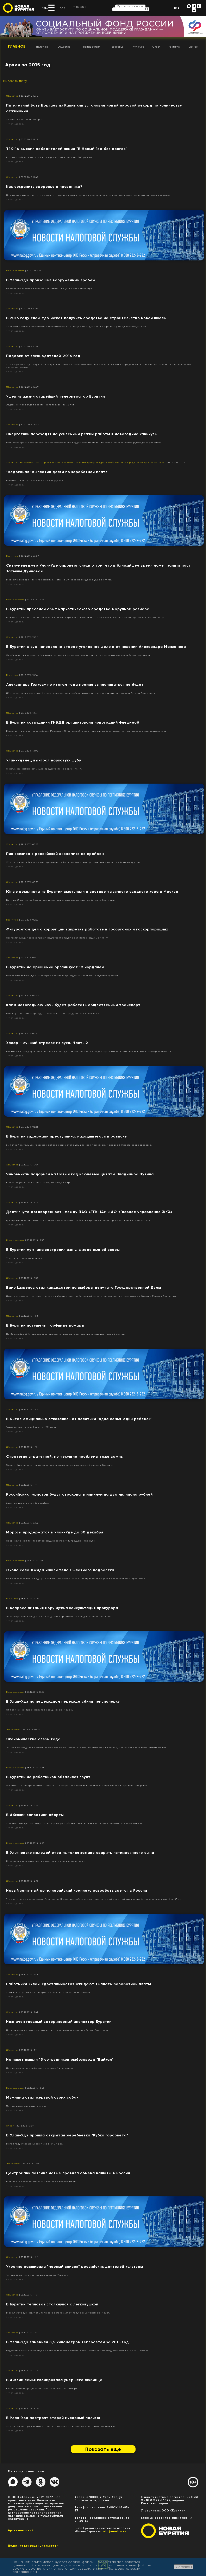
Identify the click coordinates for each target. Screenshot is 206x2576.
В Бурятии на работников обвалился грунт (48, 1777)
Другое (193, 46)
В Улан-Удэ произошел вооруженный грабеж (50, 280)
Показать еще (103, 2449)
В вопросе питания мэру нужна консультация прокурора (62, 1608)
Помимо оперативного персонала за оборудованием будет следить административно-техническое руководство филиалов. (84, 442)
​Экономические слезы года (33, 1739)
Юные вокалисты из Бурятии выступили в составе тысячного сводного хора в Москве (92, 891)
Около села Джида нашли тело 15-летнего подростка (60, 1570)
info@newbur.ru (114, 2531)
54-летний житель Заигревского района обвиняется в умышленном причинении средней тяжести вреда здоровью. (79, 1145)
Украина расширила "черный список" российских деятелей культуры (74, 2266)
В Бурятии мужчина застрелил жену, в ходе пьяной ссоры (63, 1249)
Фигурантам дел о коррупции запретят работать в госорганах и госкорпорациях (87, 929)
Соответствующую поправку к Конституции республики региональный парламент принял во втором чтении (74, 1823)
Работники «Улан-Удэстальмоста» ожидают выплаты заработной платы (78, 1984)
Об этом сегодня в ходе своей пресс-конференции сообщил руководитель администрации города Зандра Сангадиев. (80, 693)
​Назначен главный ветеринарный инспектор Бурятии (59, 2021)
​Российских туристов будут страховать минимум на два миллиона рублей (79, 1494)
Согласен (184, 2567)
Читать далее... (15, 124)
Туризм (103, 462)
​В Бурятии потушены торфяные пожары (45, 1325)
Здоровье (118, 46)
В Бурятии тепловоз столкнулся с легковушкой (52, 2304)
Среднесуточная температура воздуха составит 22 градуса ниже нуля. (50, 1541)
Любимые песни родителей (125, 462)
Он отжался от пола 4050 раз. (24, 119)
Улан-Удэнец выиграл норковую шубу (43, 760)
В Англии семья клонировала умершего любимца (54, 2380)
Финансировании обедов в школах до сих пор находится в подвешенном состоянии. (59, 1616)
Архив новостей (20, 2530)
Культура (138, 46)
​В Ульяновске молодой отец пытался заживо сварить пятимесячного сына (80, 1852)
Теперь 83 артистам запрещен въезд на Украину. (37, 2275)
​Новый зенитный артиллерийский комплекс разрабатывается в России (76, 1890)
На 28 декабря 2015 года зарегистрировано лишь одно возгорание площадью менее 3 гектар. (65, 1334)
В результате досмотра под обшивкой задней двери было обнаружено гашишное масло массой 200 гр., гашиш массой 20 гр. (85, 617)
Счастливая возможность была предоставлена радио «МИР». (44, 769)
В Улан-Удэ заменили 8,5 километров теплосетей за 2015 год (67, 2342)
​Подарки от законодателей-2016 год (43, 356)
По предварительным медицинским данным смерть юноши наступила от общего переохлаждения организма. (76, 1578)
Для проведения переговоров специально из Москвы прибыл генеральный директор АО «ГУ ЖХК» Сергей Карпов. (78, 1220)
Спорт (156, 46)
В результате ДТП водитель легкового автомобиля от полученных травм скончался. (58, 2313)
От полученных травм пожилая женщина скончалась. (40, 1710)
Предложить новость (130, 6)
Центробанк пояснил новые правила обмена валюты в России (68, 2173)
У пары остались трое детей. (24, 1258)
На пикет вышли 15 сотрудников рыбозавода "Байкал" (60, 2059)
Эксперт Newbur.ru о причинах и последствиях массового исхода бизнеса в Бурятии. (59, 1465)
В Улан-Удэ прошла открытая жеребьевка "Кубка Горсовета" (67, 2135)
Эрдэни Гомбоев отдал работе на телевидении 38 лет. (40, 405)
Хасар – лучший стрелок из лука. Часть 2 (47, 1042)
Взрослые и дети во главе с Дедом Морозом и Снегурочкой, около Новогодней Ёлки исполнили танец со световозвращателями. (86, 731)
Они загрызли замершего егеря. (26, 2106)
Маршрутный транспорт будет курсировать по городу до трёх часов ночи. (53, 1013)
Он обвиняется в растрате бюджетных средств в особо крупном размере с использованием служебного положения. (78, 655)
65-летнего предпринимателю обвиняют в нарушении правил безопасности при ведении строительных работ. (77, 1785)
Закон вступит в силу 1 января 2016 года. (31, 1427)
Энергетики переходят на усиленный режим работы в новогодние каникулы (82, 434)
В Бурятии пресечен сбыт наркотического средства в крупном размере (77, 609)
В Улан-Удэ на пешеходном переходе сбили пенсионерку (63, 1701)
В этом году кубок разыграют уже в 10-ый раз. (34, 2144)
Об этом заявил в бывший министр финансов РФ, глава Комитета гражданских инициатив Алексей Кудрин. (73, 862)
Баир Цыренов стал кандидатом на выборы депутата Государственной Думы (83, 1287)
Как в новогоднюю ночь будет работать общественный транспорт (73, 1005)
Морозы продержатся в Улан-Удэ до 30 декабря (54, 1532)
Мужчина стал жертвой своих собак (42, 2097)
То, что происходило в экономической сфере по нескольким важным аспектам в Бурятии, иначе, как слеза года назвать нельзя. (86, 1748)
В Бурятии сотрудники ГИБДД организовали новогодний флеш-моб (72, 722)
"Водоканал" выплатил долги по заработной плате (57, 472)
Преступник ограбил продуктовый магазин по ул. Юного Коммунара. (49, 289)
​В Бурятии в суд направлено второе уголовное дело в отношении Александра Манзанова (96, 646)
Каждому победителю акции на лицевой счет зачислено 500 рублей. (49, 157)
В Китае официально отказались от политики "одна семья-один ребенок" (79, 1419)
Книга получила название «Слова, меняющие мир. (38, 1182)
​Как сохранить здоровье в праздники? (44, 186)
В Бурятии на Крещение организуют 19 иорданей (55, 967)
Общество (64, 46)
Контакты (174, 46)
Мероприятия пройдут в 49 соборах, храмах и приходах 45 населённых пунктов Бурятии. (62, 976)
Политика (42, 46)
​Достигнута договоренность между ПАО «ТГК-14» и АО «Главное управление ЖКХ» (89, 1211)
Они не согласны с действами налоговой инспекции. (40, 2068)
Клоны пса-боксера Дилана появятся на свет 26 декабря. (42, 2388)
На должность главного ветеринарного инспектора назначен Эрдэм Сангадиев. (57, 2030)
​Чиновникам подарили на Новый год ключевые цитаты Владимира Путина (80, 1174)
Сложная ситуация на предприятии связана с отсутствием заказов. (48, 1992)
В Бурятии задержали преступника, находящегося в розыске (66, 1136)
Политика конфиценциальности (33, 2545)
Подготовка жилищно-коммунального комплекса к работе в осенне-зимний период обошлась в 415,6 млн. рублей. (77, 2350)
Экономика (26, 462)
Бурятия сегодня (154, 462)
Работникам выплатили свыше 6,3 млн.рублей (34, 480)
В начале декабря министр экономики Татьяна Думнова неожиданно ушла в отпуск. (59, 580)
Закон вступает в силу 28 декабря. (27, 1503)
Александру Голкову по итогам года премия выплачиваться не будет (75, 684)
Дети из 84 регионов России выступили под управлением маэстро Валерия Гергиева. (60, 900)
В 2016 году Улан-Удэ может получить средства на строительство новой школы (86, 318)
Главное (17, 46)
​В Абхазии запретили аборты (35, 1814)
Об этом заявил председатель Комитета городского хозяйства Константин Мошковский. (61, 2426)
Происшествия (90, 46)
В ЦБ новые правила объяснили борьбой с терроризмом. (41, 2181)
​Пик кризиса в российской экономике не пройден (55, 853)
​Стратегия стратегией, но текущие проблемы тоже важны (65, 1456)
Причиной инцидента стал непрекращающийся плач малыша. (46, 1861)
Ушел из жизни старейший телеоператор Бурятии (55, 396)
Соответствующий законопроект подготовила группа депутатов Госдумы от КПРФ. (57, 938)
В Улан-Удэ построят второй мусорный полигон (53, 2417)
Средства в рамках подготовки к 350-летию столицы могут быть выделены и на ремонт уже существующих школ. (76, 326)
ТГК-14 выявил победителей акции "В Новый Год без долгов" (66, 148)
